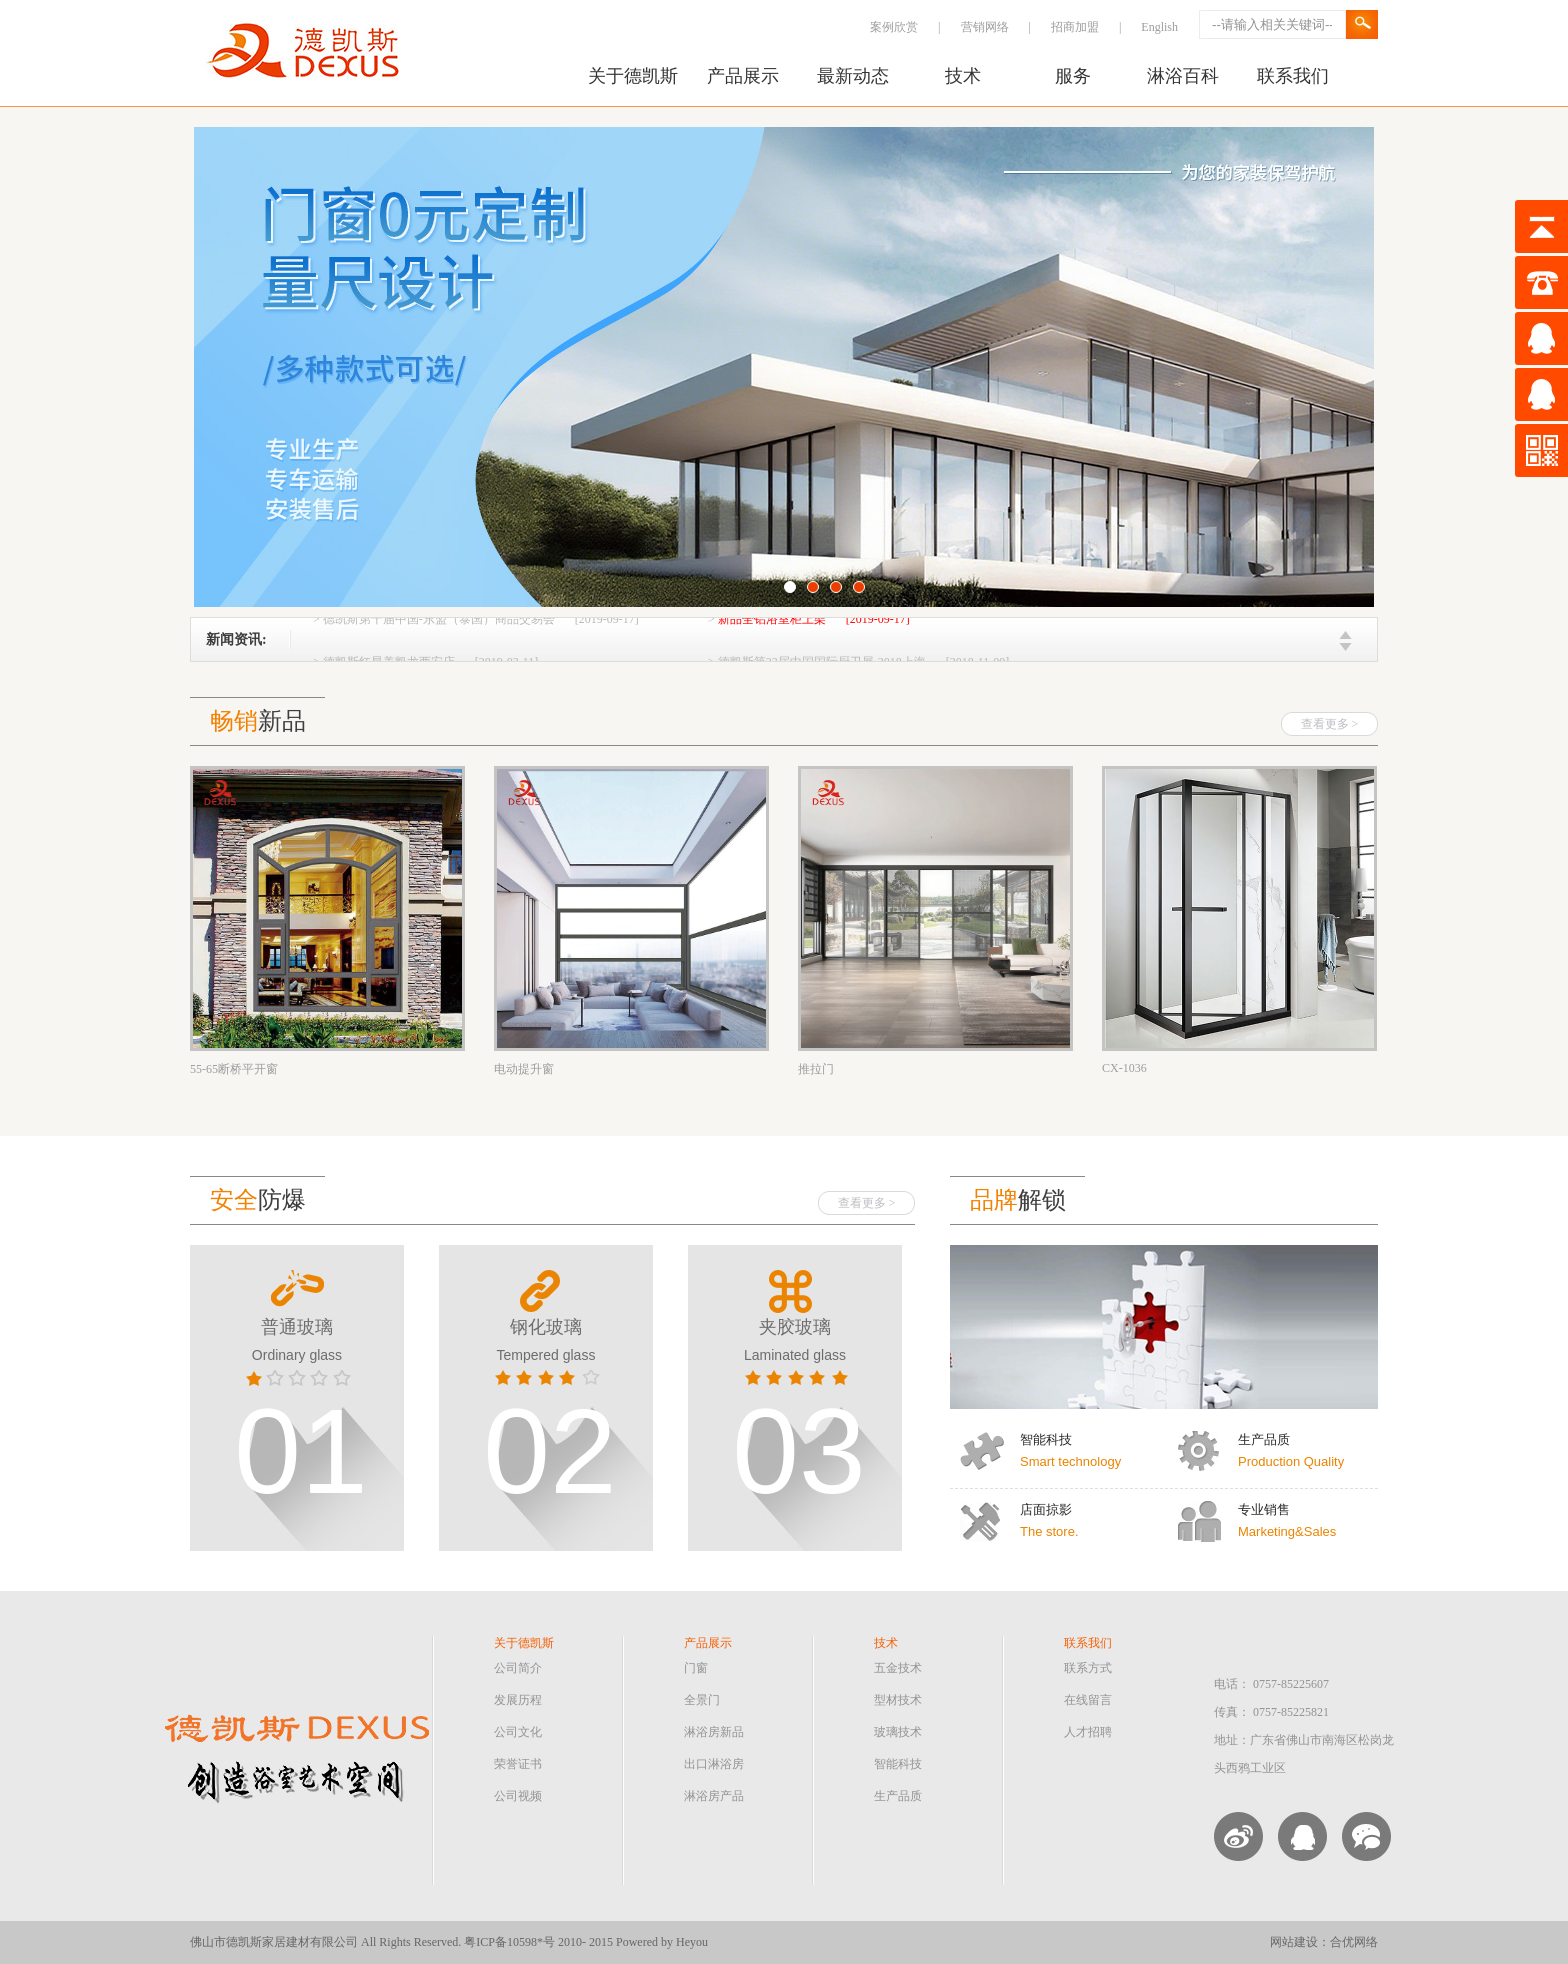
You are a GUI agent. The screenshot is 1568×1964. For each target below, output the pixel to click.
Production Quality (1291, 1461)
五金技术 (898, 1668)
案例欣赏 (894, 27)
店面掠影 (1046, 1509)
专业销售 (1264, 1509)
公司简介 (518, 1668)
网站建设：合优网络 (1324, 1942)
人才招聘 (1088, 1732)
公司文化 (518, 1732)
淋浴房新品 (714, 1732)
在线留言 (1088, 1700)
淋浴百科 (1183, 76)
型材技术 (898, 1700)
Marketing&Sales (1287, 1531)
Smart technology (1070, 1461)
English (1159, 27)
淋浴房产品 (714, 1796)
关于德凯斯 (633, 76)
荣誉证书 (518, 1764)
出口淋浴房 (714, 1764)
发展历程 (518, 1700)
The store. (1049, 1531)
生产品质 (1264, 1439)
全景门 (702, 1700)
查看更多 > (1330, 724)
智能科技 (1046, 1439)
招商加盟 (1075, 27)
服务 (1073, 76)
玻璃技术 (898, 1732)
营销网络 (985, 27)
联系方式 (1088, 1668)
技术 (963, 76)
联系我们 (1293, 76)
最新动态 (853, 76)
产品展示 (743, 76)
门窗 (696, 1668)
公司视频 (518, 1796)
